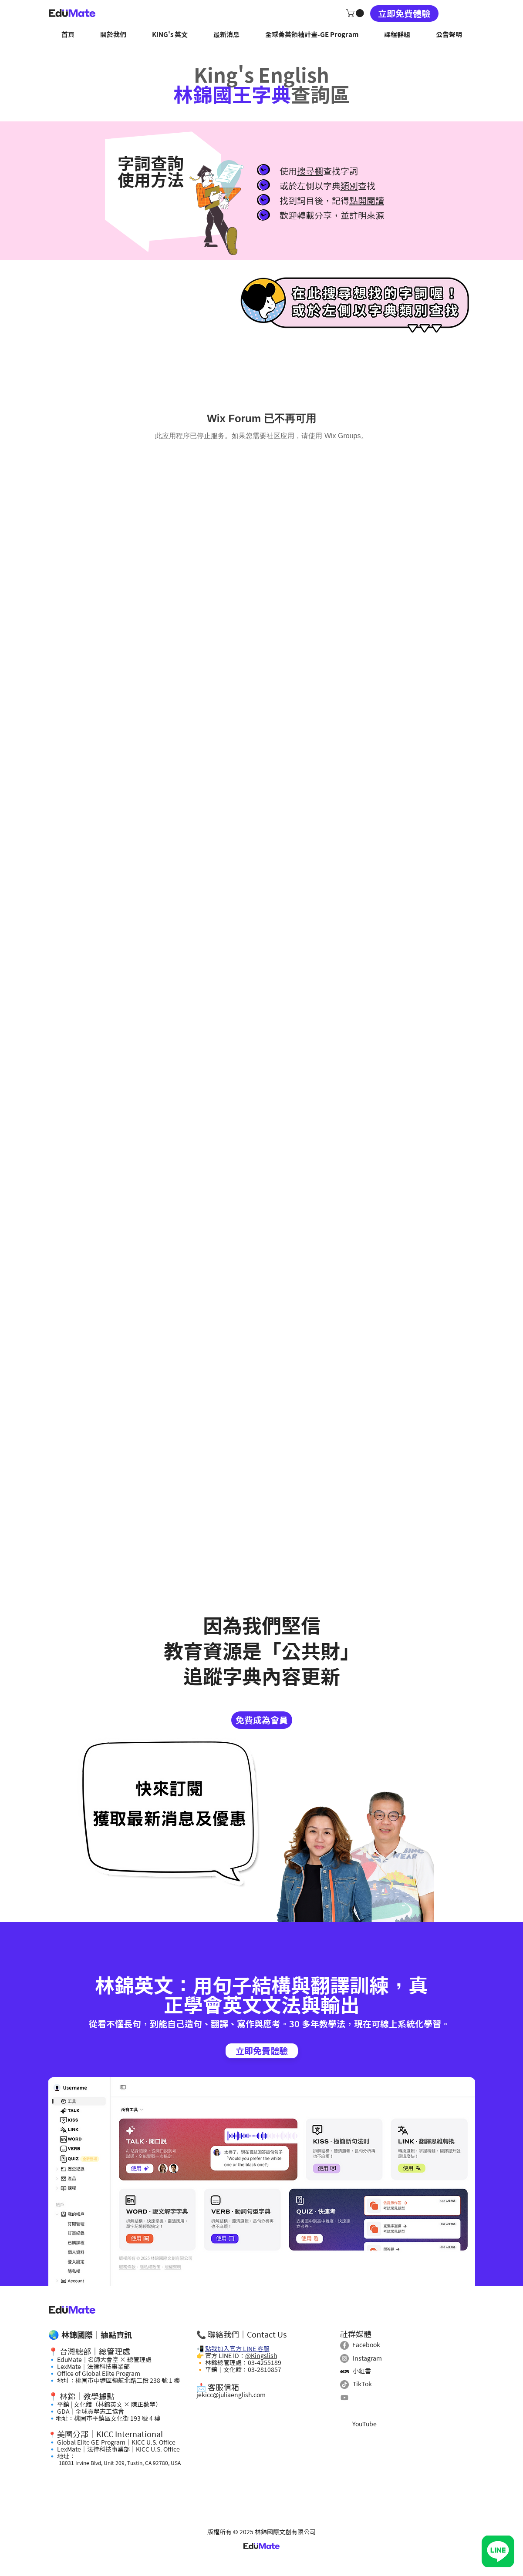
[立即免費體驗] (404, 13)
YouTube (364, 2424)
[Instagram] (344, 2358)
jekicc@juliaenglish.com (231, 2395)
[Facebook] (344, 2345)
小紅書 (362, 2371)
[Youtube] (344, 2397)
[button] (356, 13)
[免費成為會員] (261, 1720)
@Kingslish (261, 2356)
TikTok (362, 2384)
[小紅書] (344, 2371)
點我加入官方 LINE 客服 (237, 2349)
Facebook (366, 2345)
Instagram (367, 2358)
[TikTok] (344, 2384)
